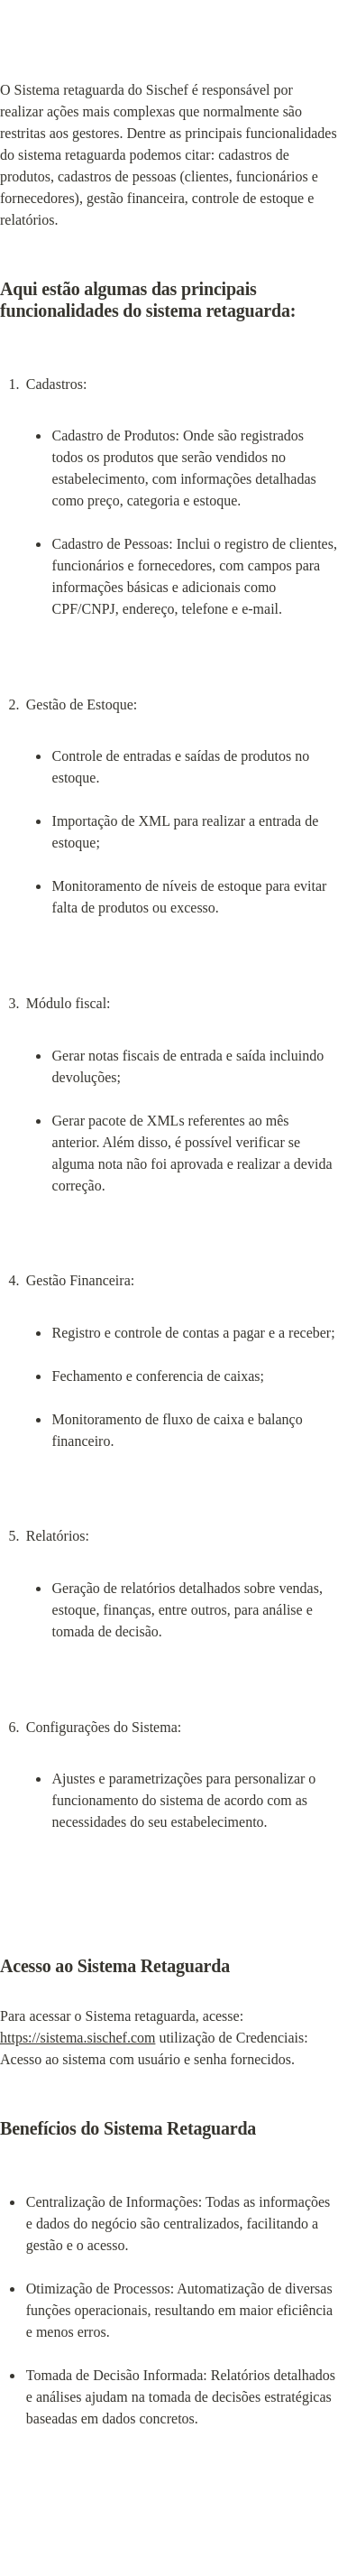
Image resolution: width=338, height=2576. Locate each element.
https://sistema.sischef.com (77, 2037)
